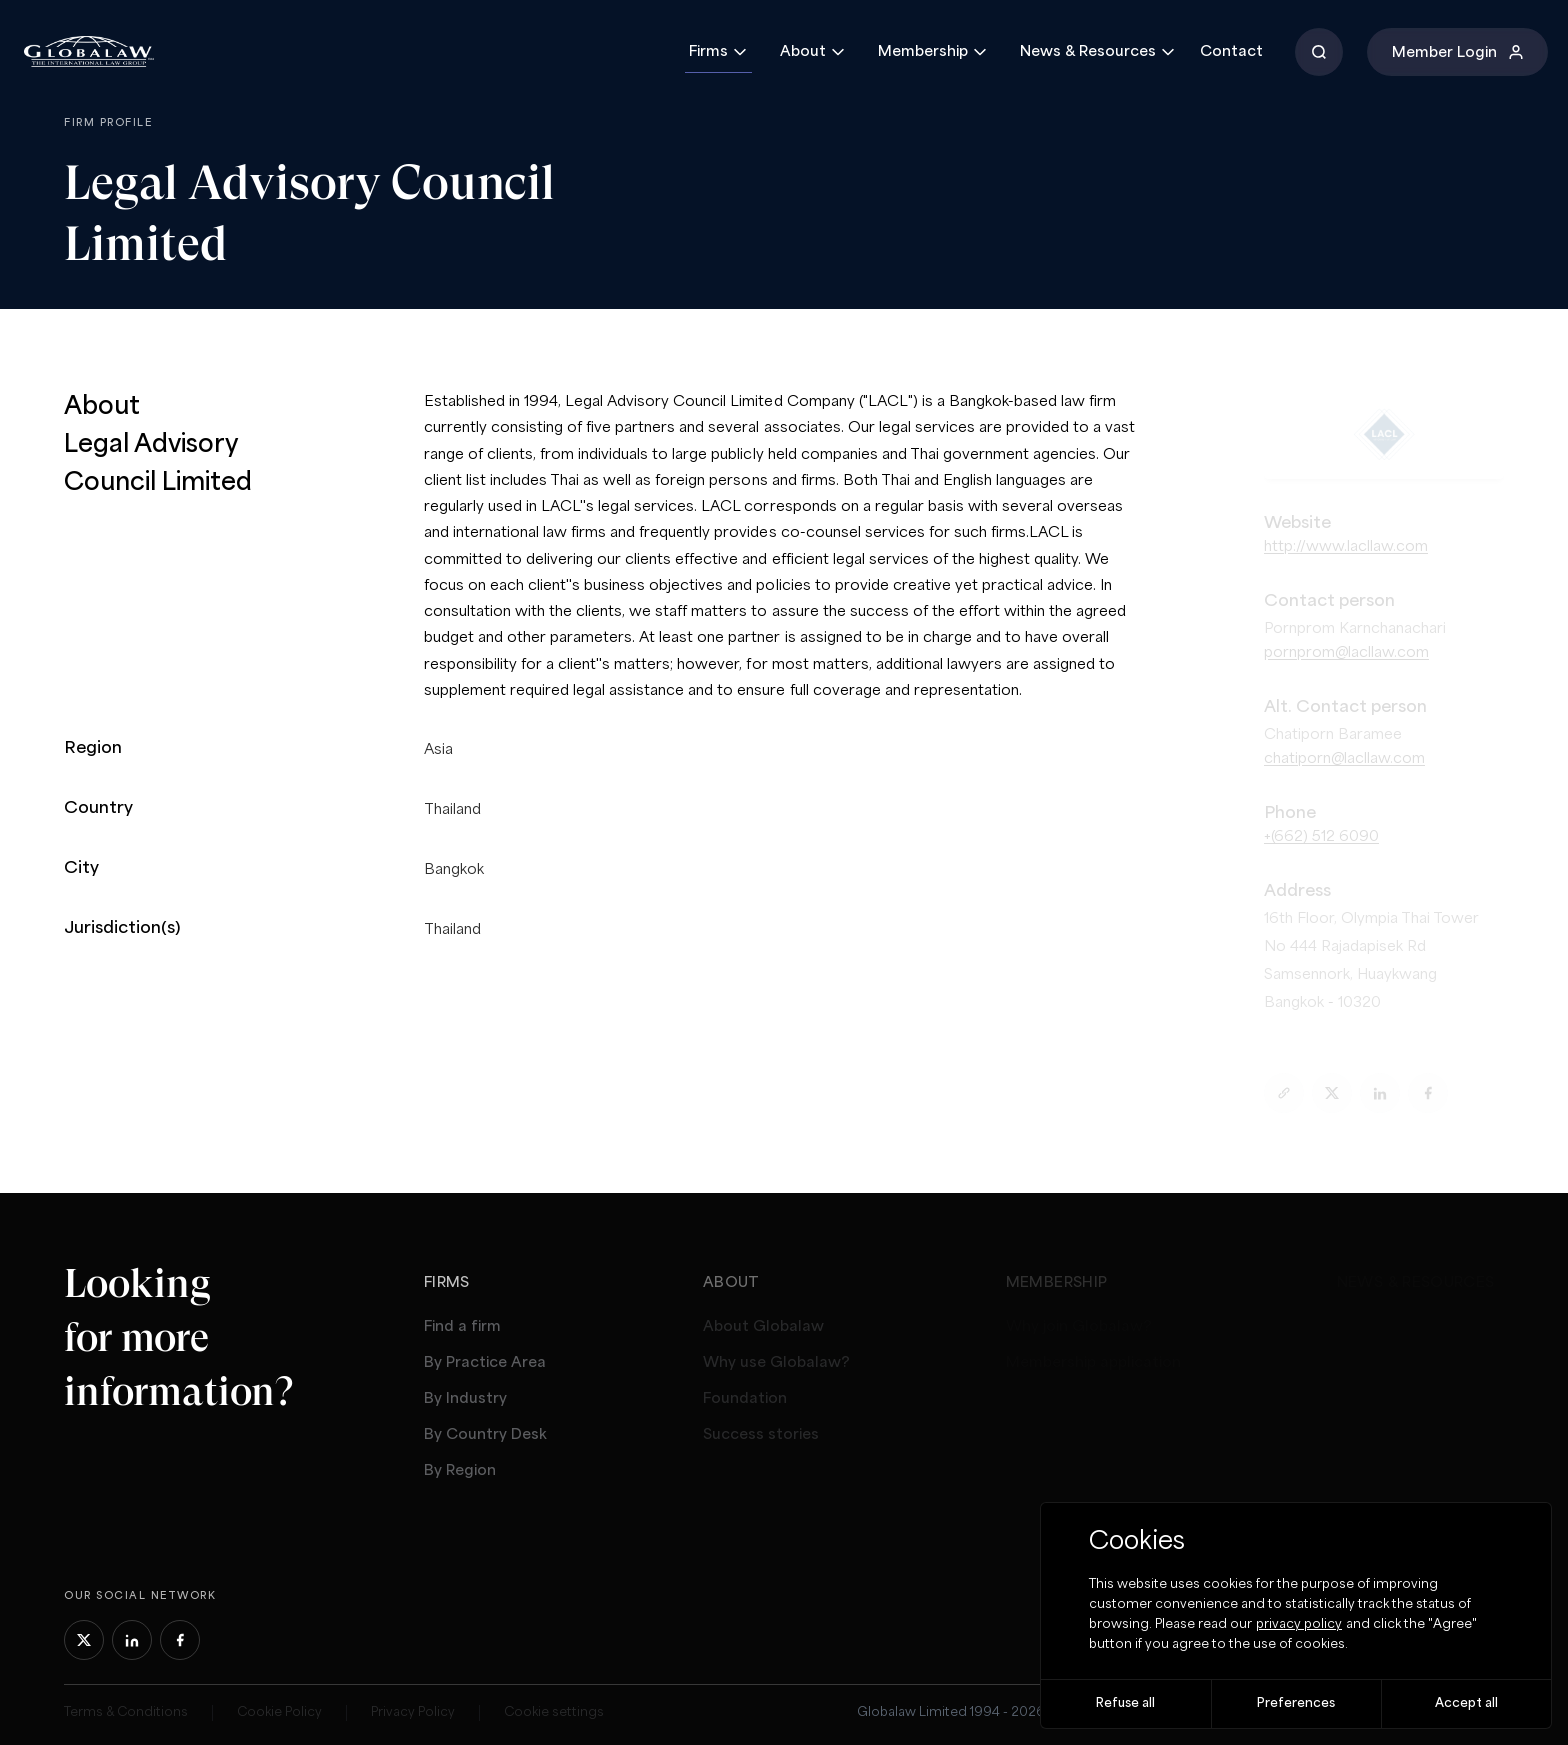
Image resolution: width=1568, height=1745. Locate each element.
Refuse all (1125, 1703)
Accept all (1466, 1703)
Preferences (1296, 1703)
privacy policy (1299, 1624)
